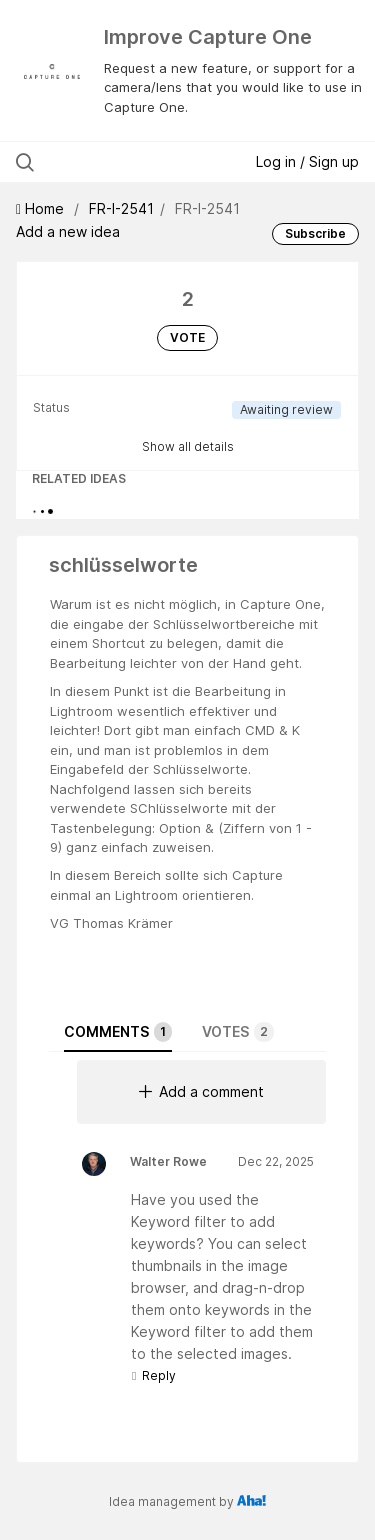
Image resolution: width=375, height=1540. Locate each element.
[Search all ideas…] (119, 162)
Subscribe (315, 233)
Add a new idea (68, 231)
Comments (118, 1032)
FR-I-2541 (121, 208)
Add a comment (201, 1091)
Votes (238, 1032)
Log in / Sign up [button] (307, 161)
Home (42, 208)
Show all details (188, 446)
